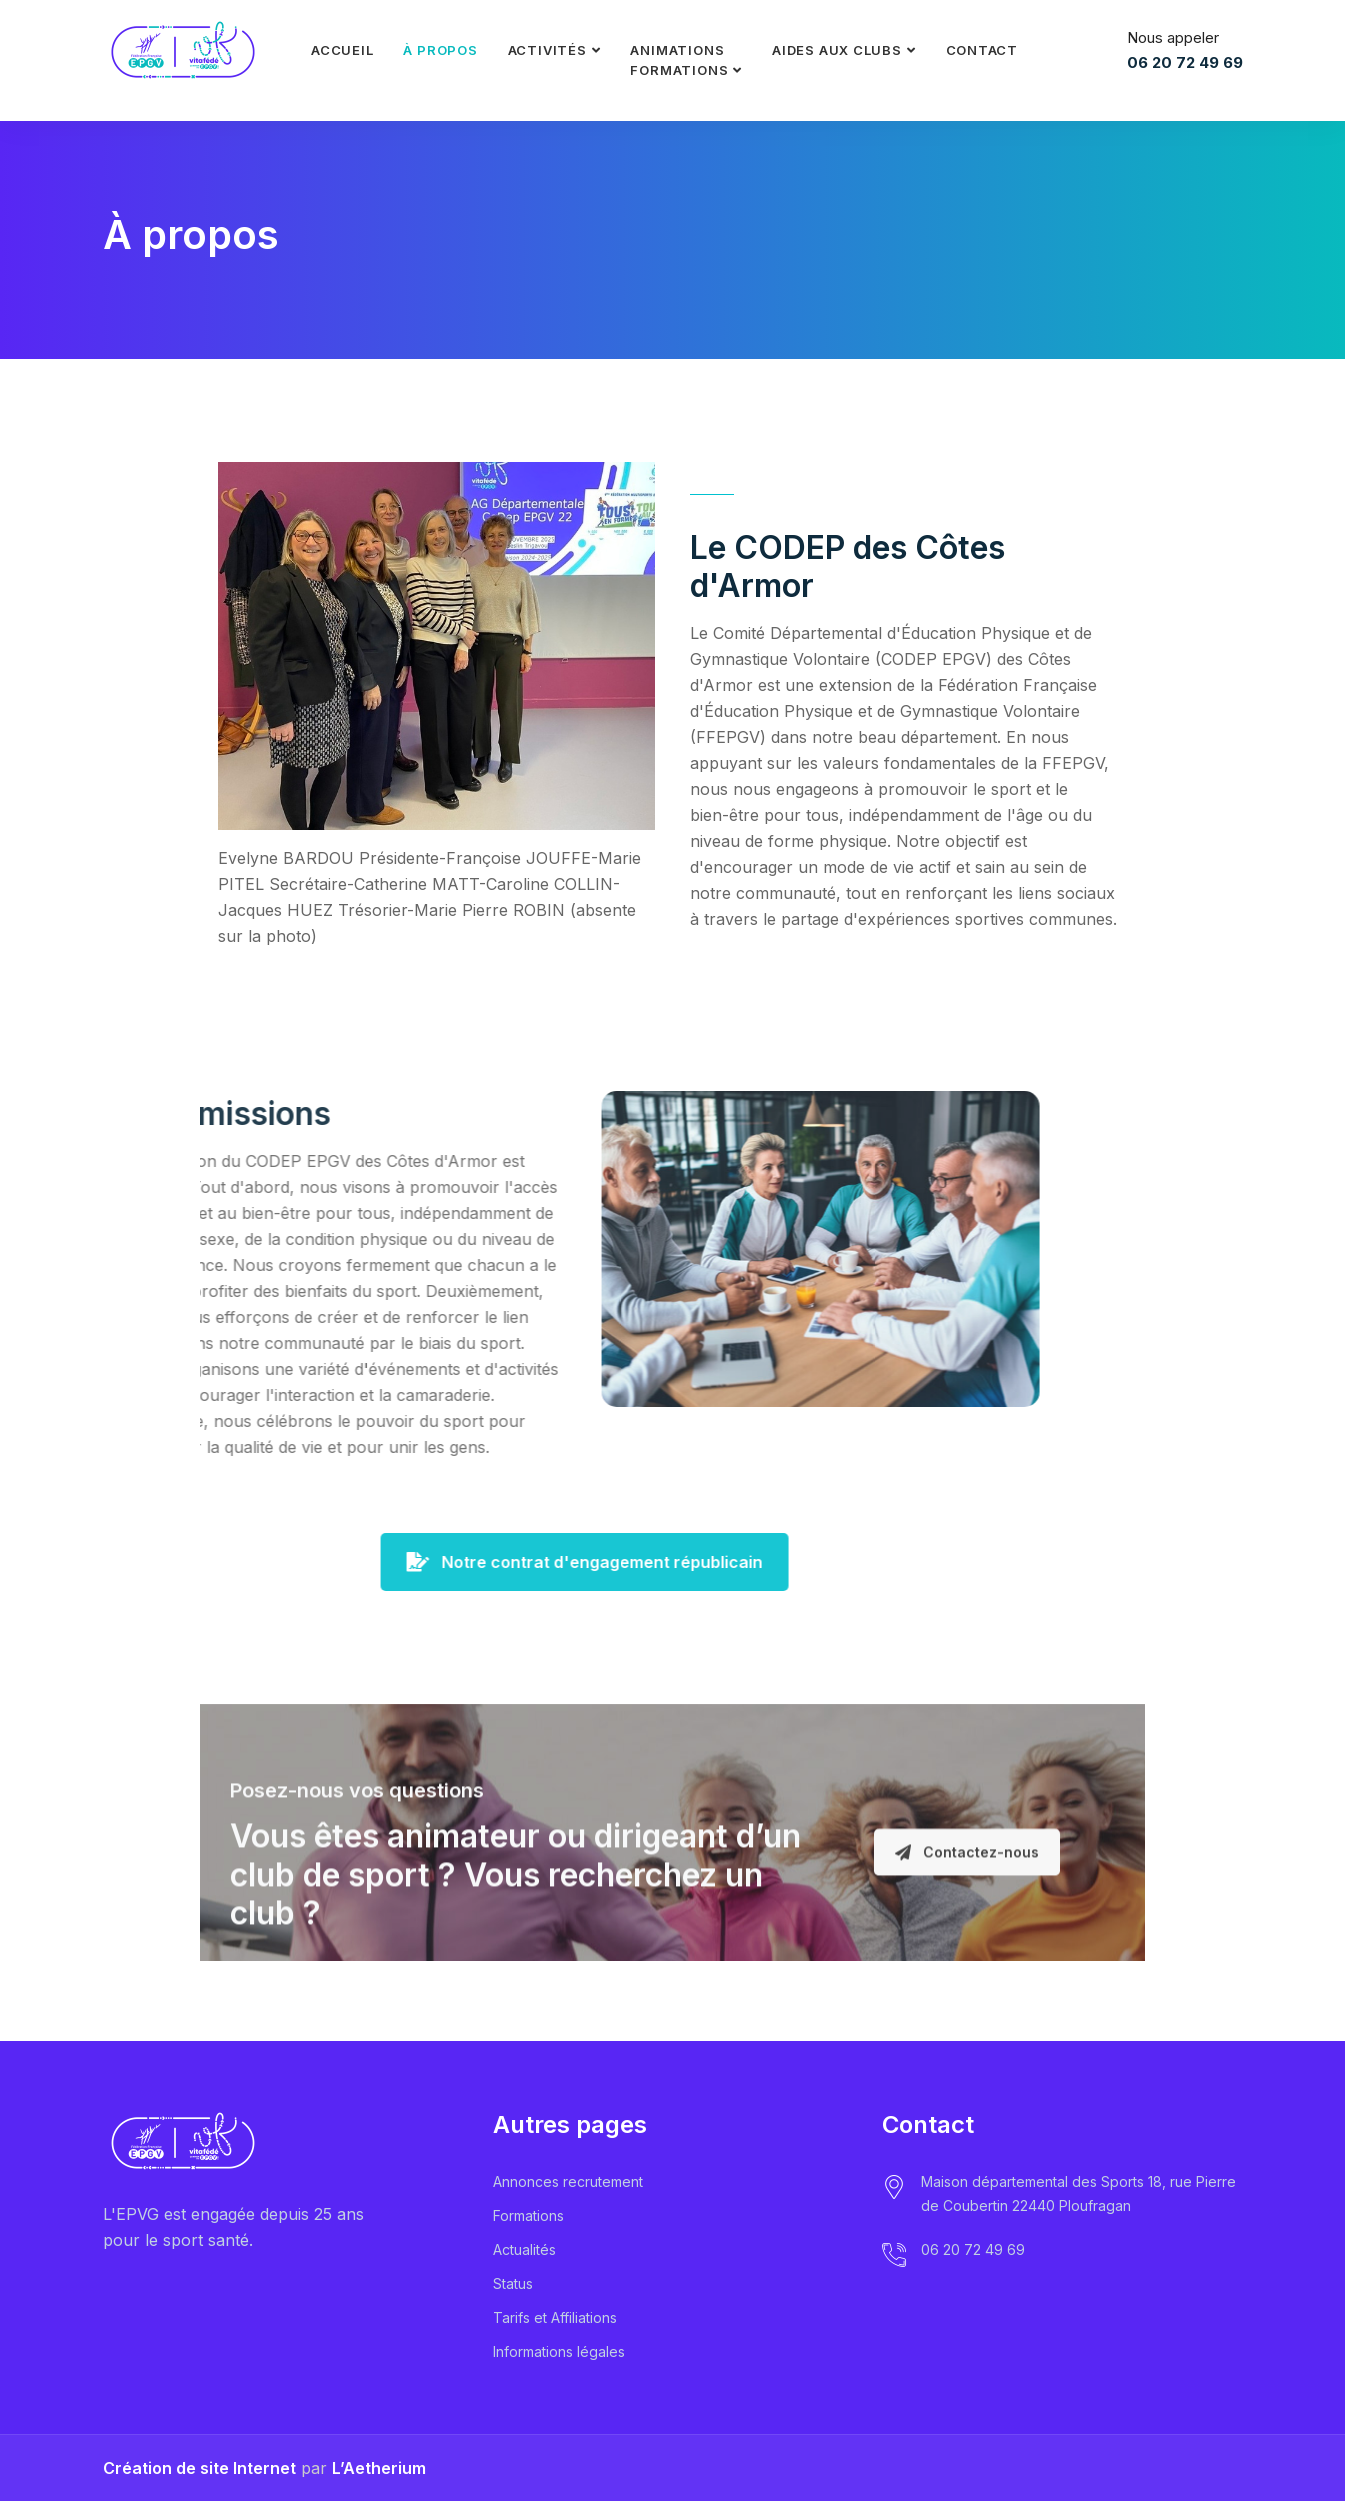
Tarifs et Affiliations (555, 2317)
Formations (528, 2215)
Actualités (524, 2249)
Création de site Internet (199, 2468)
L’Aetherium (379, 2468)
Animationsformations (679, 60)
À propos (440, 50)
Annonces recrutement (568, 2181)
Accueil (342, 50)
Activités (547, 50)
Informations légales (559, 2351)
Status (513, 2283)
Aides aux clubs (837, 50)
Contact (982, 50)
